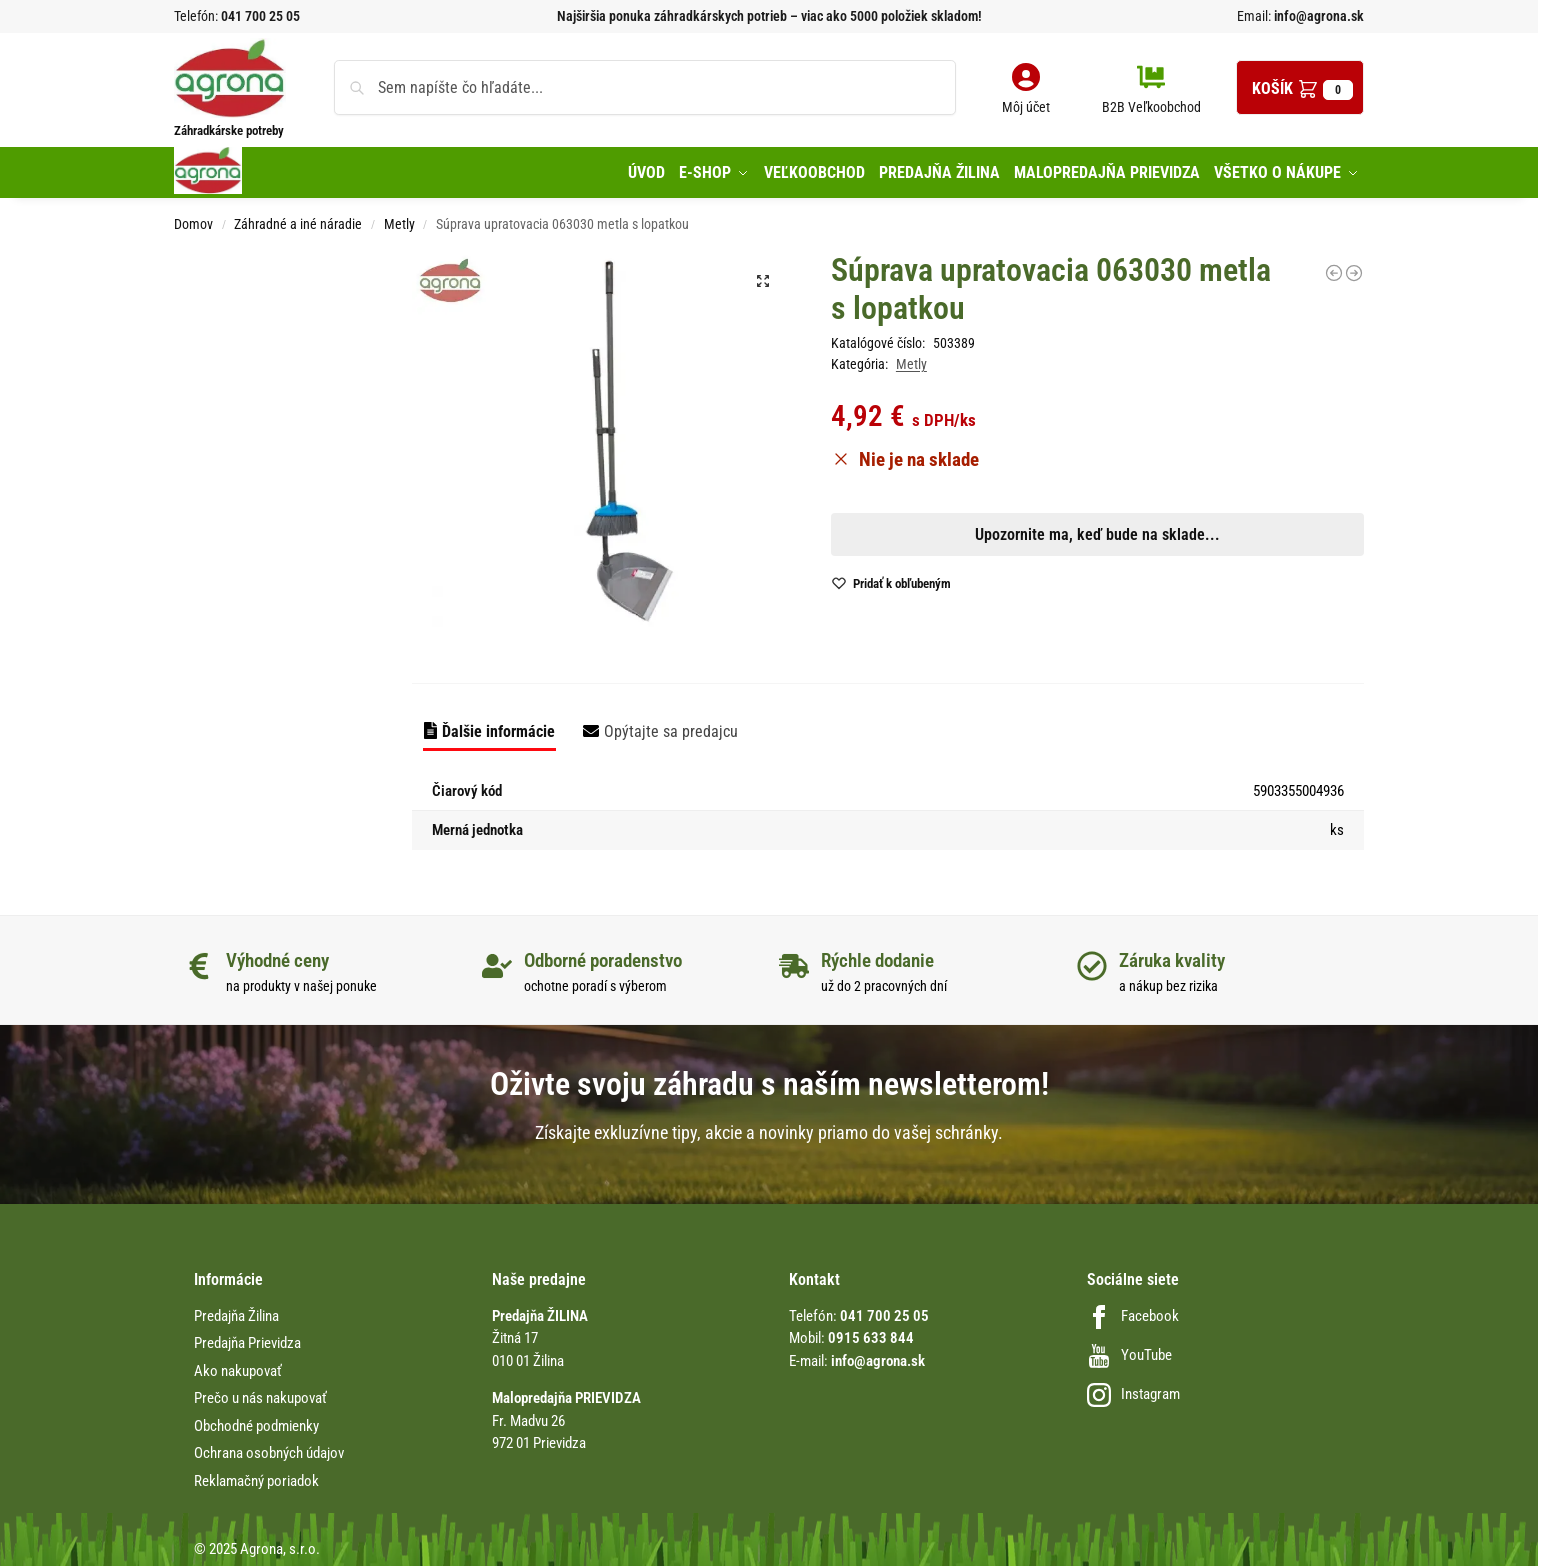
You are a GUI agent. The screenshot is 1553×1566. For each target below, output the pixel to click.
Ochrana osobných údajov (269, 1449)
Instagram (1133, 1390)
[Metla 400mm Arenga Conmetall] (1334, 268)
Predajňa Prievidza (247, 1339)
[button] (1300, 87)
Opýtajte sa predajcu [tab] (671, 726)
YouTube (1129, 1350)
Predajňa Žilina (236, 1311)
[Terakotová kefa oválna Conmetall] (1354, 268)
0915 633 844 (871, 1334)
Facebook (1133, 1311)
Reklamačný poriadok (256, 1476)
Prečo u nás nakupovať (260, 1394)
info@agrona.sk (1317, 16)
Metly (399, 220)
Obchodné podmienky (256, 1421)
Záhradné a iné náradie (298, 220)
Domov (193, 220)
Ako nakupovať (238, 1366)
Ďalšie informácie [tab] (498, 726)
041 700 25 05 (260, 16)
